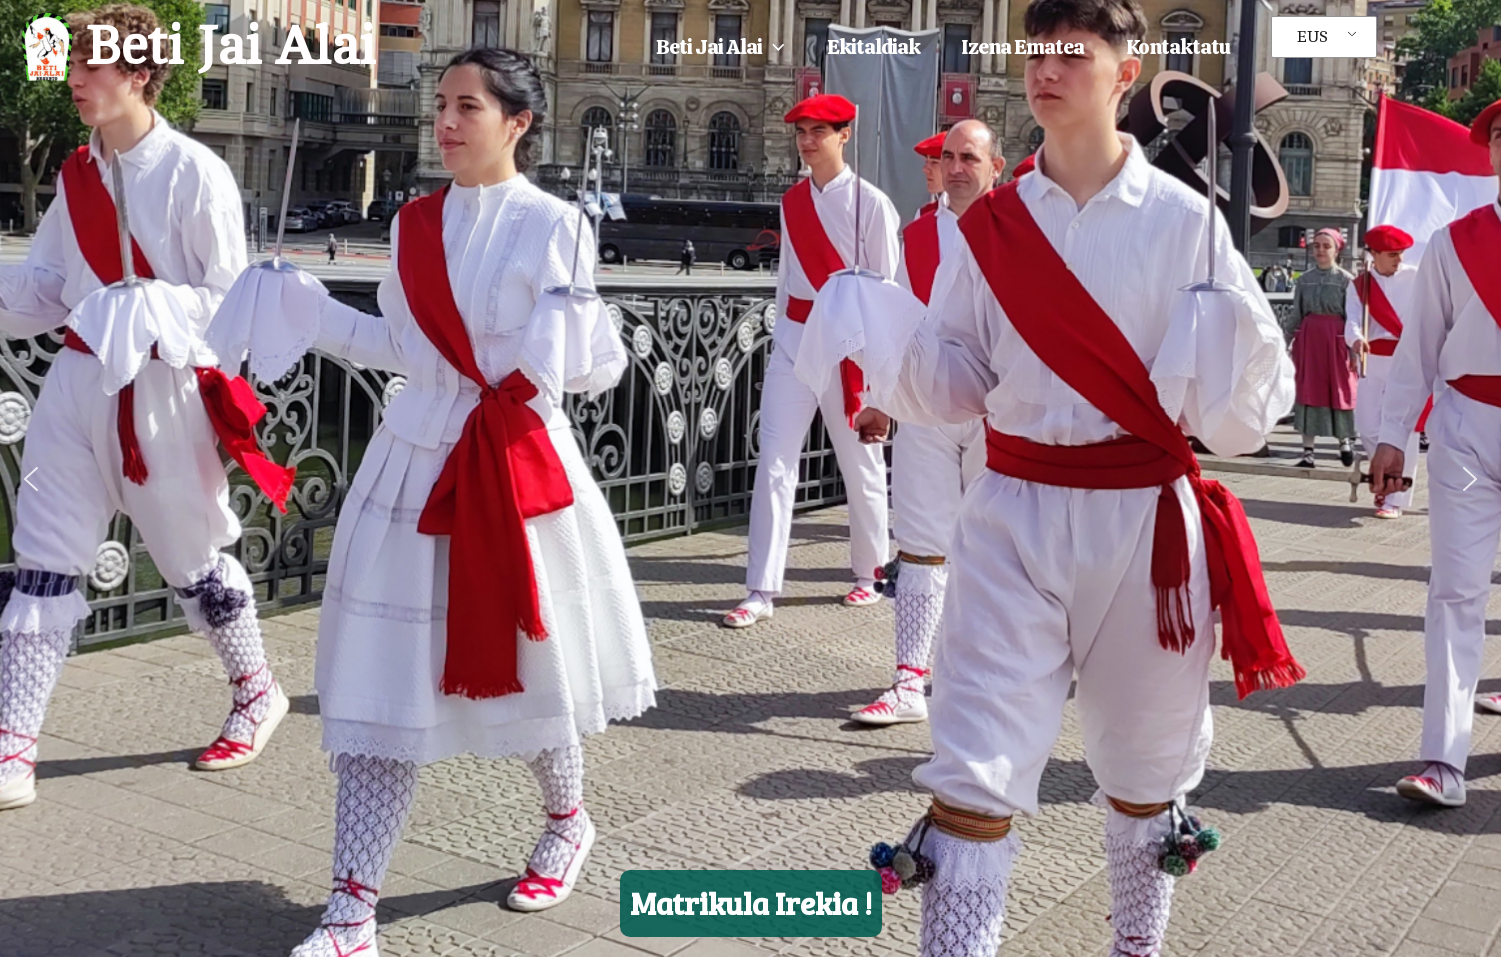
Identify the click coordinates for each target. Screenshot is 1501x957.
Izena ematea (1022, 46)
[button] (773, 47)
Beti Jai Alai (230, 46)
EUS (1312, 37)
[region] (750, 478)
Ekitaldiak (873, 46)
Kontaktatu (1178, 46)
